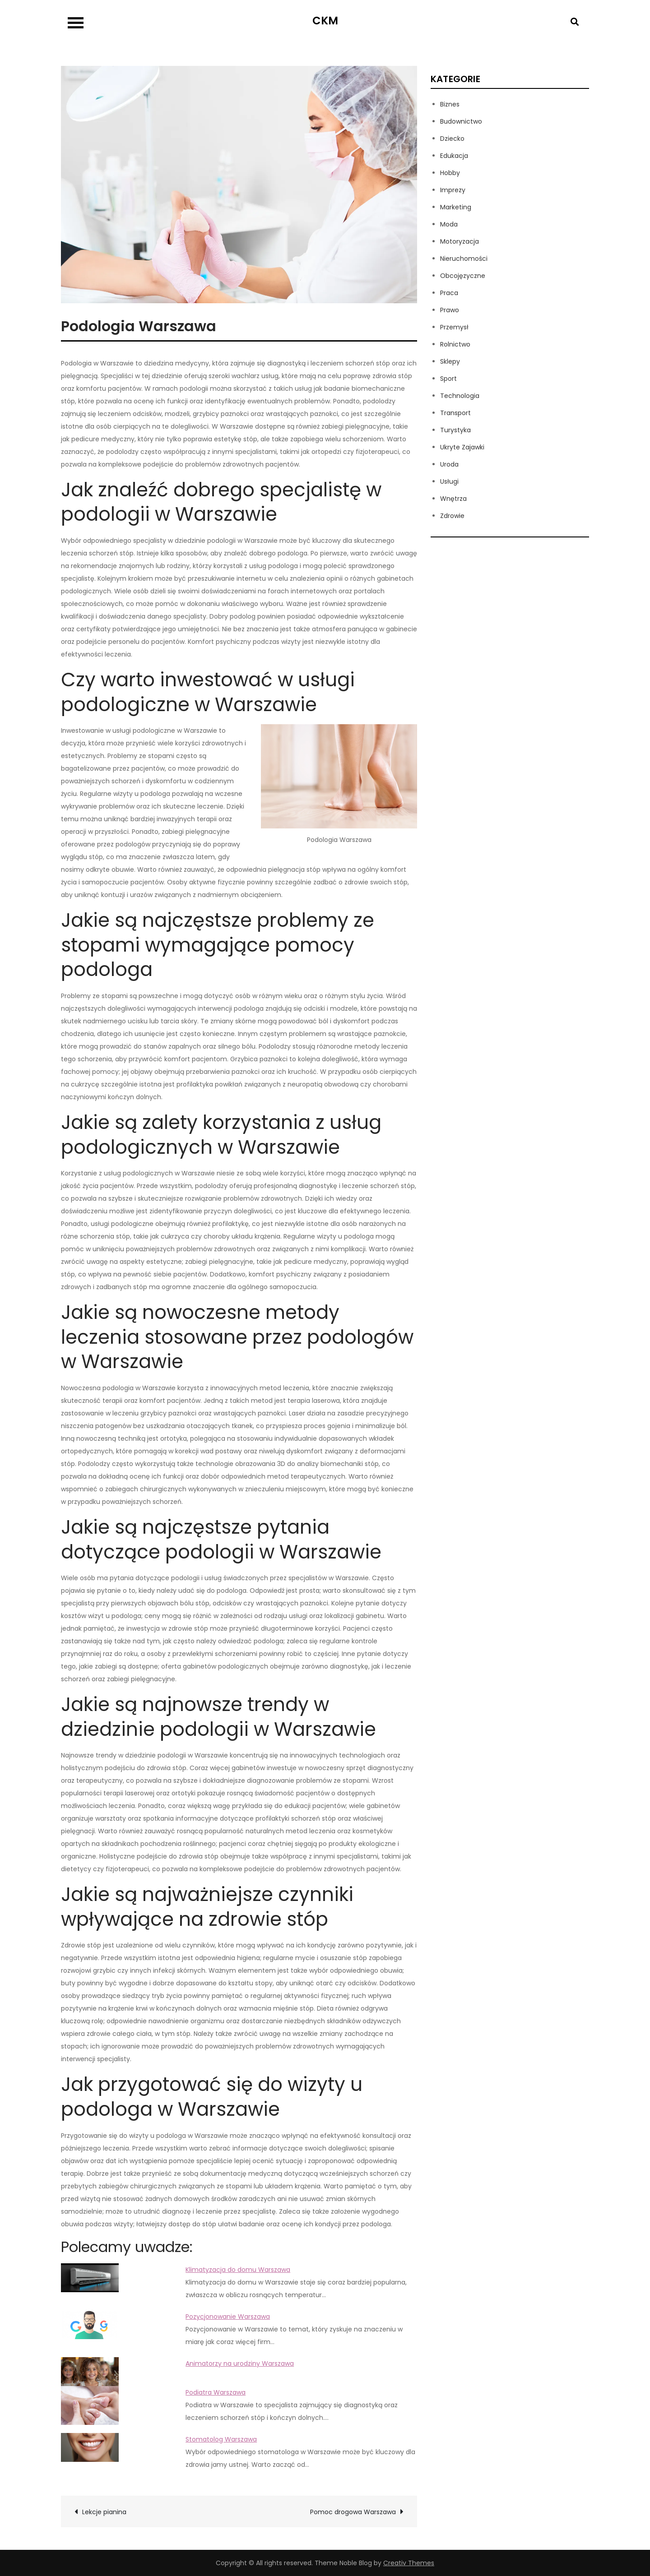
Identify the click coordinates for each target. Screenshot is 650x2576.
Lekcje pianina (104, 2511)
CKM (325, 20)
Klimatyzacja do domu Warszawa (238, 2269)
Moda (449, 224)
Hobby (450, 172)
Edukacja (454, 155)
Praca (449, 292)
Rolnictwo (455, 344)
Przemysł (454, 327)
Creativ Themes (408, 2562)
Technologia (459, 395)
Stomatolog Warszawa (221, 2439)
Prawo (449, 309)
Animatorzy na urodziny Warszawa (240, 2363)
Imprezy (452, 189)
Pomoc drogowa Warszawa (353, 2511)
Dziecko (452, 138)
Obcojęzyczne (462, 275)
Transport (455, 412)
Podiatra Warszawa (216, 2392)
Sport (448, 378)
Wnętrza (453, 498)
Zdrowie (452, 515)
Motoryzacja (459, 241)
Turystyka (455, 430)
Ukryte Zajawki (462, 447)
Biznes (450, 104)
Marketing (455, 207)
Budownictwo (461, 121)
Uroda (449, 464)
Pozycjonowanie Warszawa (228, 2316)
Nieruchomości (464, 258)
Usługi (449, 481)
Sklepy (450, 361)
